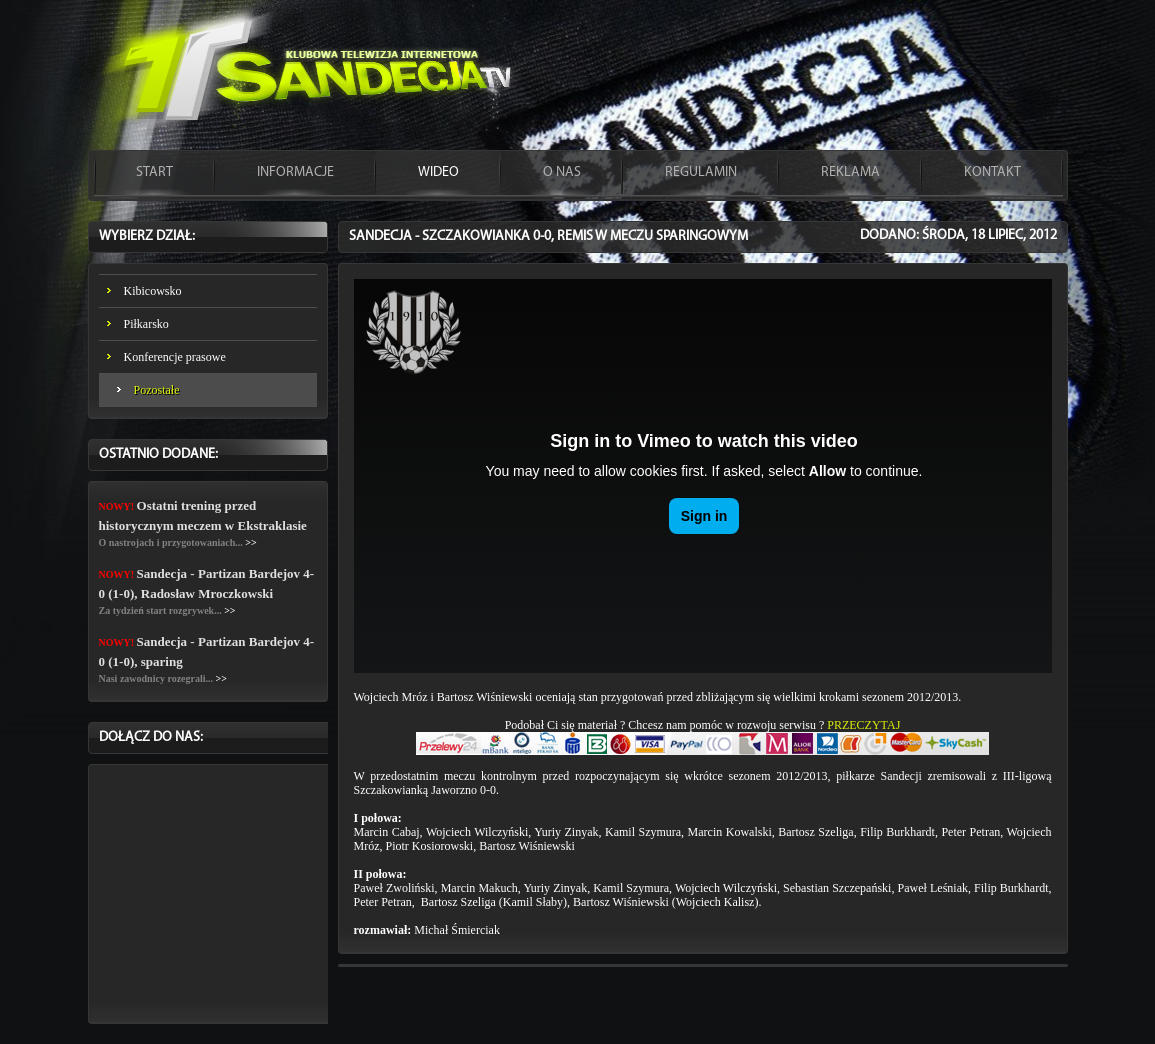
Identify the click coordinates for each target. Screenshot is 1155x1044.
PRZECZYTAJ (863, 725)
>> (250, 542)
